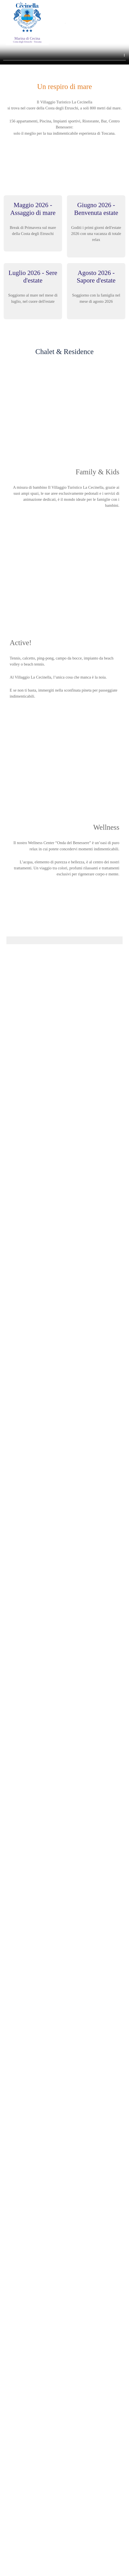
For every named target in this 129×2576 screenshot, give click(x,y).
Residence (64, 2354)
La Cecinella (64, 2342)
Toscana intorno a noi (64, 2383)
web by (64, 2550)
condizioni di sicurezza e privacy (56, 1754)
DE (58, 2316)
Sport (64, 2372)
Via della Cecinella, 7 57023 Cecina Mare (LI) (64, 2425)
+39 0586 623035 (67, 2463)
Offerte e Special (64, 2360)
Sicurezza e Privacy (64, 2389)
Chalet (64, 2348)
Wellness (64, 2377)
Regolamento (64, 2401)
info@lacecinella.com (64, 2453)
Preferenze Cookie (65, 2395)
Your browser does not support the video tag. (64, 36)
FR (71, 2316)
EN (65, 2316)
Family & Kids (64, 2366)
